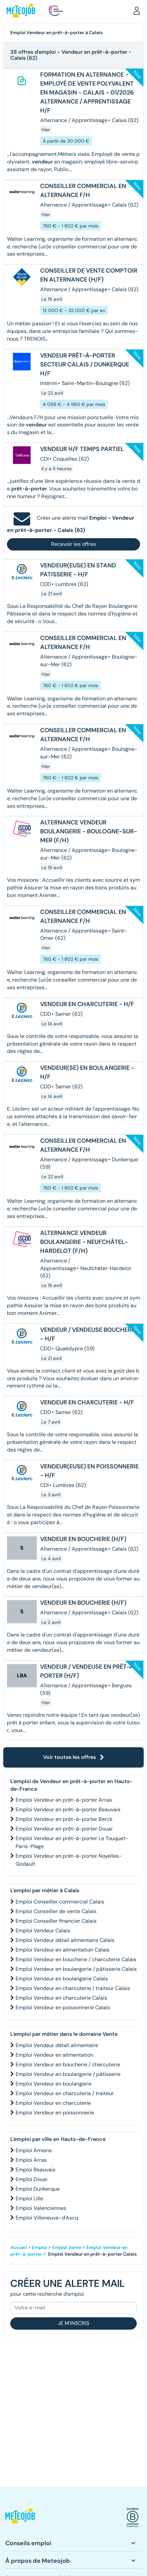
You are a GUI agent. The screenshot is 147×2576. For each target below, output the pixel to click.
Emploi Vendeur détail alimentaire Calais (65, 1940)
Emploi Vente (66, 2247)
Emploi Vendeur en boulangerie (54, 2083)
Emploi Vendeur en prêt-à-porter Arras (64, 1799)
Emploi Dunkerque (38, 2188)
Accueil (18, 2247)
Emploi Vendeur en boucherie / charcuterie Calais (76, 1959)
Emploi (39, 2247)
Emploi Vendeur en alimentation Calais (63, 1949)
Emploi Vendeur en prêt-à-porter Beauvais (68, 1809)
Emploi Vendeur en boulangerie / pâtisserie (68, 2074)
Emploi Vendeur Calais (43, 1930)
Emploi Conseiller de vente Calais (56, 1911)
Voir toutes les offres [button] (73, 1757)
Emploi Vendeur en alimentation (54, 2054)
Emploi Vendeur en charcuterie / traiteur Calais (73, 1988)
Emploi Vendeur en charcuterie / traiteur (65, 2093)
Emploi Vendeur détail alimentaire (57, 2045)
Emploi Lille (29, 2198)
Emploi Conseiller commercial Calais (60, 1901)
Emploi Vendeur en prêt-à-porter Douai (64, 1828)
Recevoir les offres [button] (73, 544)
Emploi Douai (31, 2179)
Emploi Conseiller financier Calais (56, 1920)
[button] (136, 10)
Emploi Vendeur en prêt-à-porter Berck (64, 1819)
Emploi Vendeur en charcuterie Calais (61, 1997)
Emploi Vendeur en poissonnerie (55, 2112)
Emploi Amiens (34, 2150)
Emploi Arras (31, 2160)
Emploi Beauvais (35, 2169)
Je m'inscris (73, 2323)
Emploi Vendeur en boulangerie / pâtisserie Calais (76, 1968)
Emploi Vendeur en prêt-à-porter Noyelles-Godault (69, 1859)
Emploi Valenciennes (41, 2208)
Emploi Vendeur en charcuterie (53, 2102)
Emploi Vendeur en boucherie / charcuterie (68, 2064)
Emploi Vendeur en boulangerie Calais (62, 1978)
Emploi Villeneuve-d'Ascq (47, 2217)
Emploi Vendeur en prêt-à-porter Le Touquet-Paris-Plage (72, 1842)
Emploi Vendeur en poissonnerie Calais (63, 2007)
